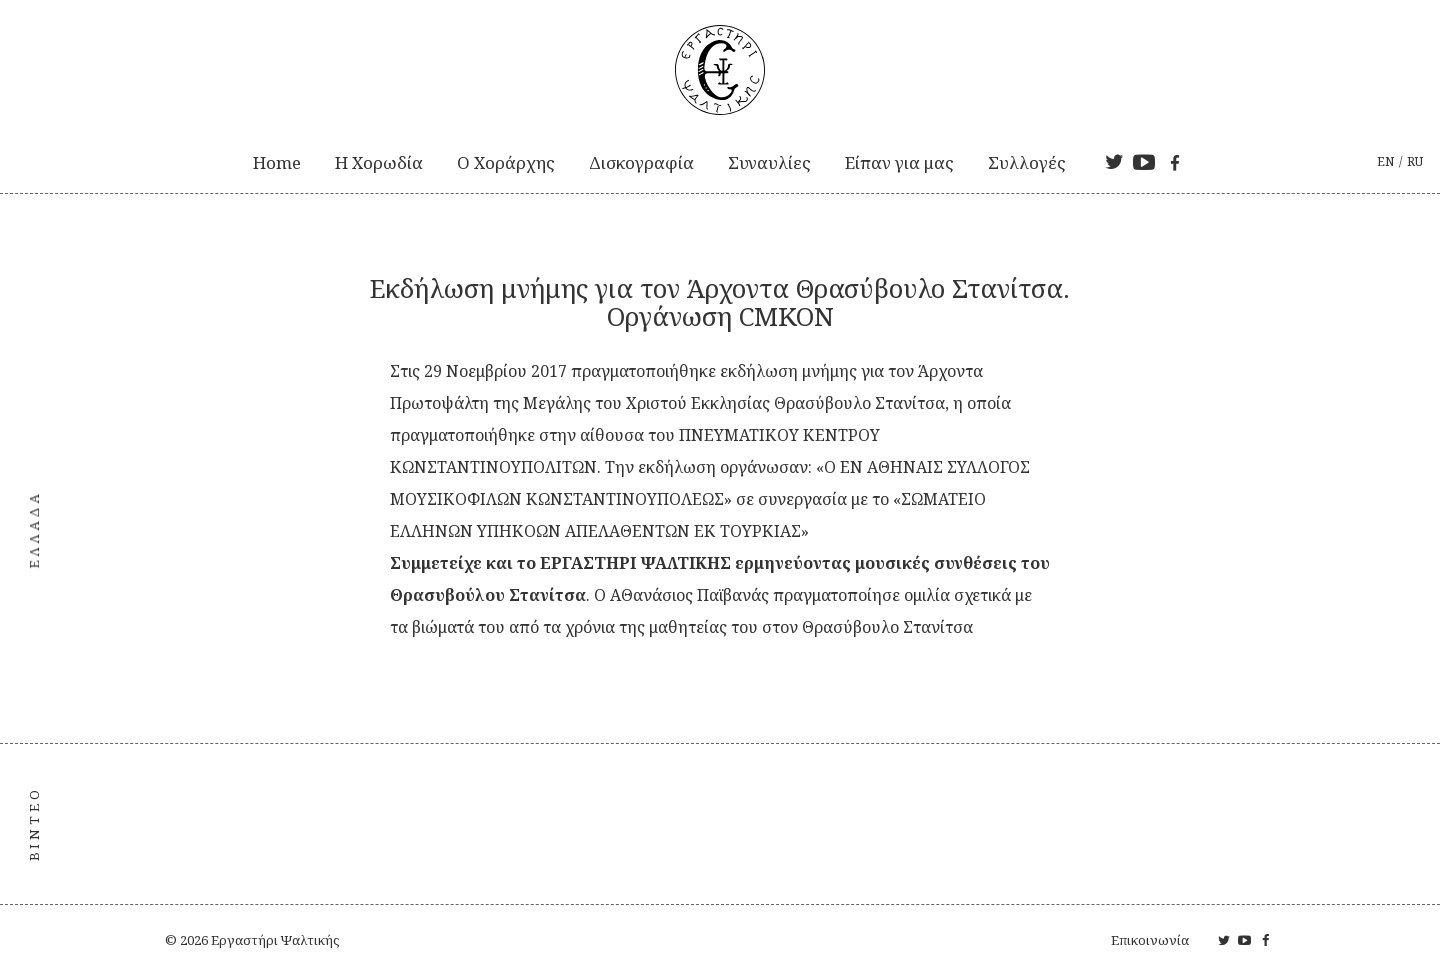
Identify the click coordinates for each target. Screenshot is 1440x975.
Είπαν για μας (899, 162)
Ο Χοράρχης (506, 162)
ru (1415, 161)
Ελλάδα (34, 529)
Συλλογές (1027, 162)
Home (277, 162)
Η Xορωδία (379, 162)
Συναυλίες (769, 162)
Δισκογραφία (641, 162)
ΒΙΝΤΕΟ (34, 823)
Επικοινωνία (1150, 940)
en (1385, 161)
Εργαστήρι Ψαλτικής (275, 940)
